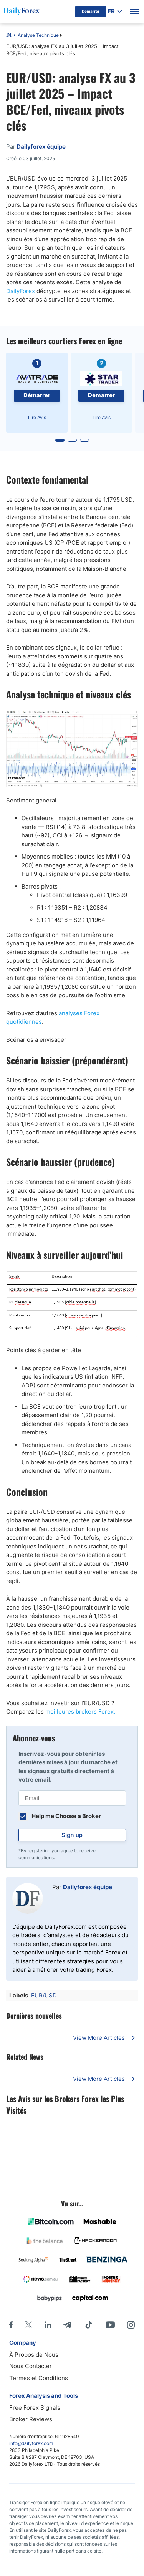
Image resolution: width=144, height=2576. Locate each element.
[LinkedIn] (47, 2324)
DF (9, 35)
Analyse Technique (38, 35)
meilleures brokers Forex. (79, 1711)
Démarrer (36, 395)
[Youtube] (110, 2324)
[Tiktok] (88, 2324)
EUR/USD (44, 1995)
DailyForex (20, 291)
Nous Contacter (30, 2366)
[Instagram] (131, 2325)
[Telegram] (67, 2324)
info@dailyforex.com (31, 2443)
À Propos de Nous (33, 2354)
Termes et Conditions (38, 2378)
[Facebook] (11, 2324)
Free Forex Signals (34, 2407)
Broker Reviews (30, 2419)
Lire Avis (37, 417)
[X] (28, 2324)
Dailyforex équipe (87, 1887)
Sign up (72, 1835)
